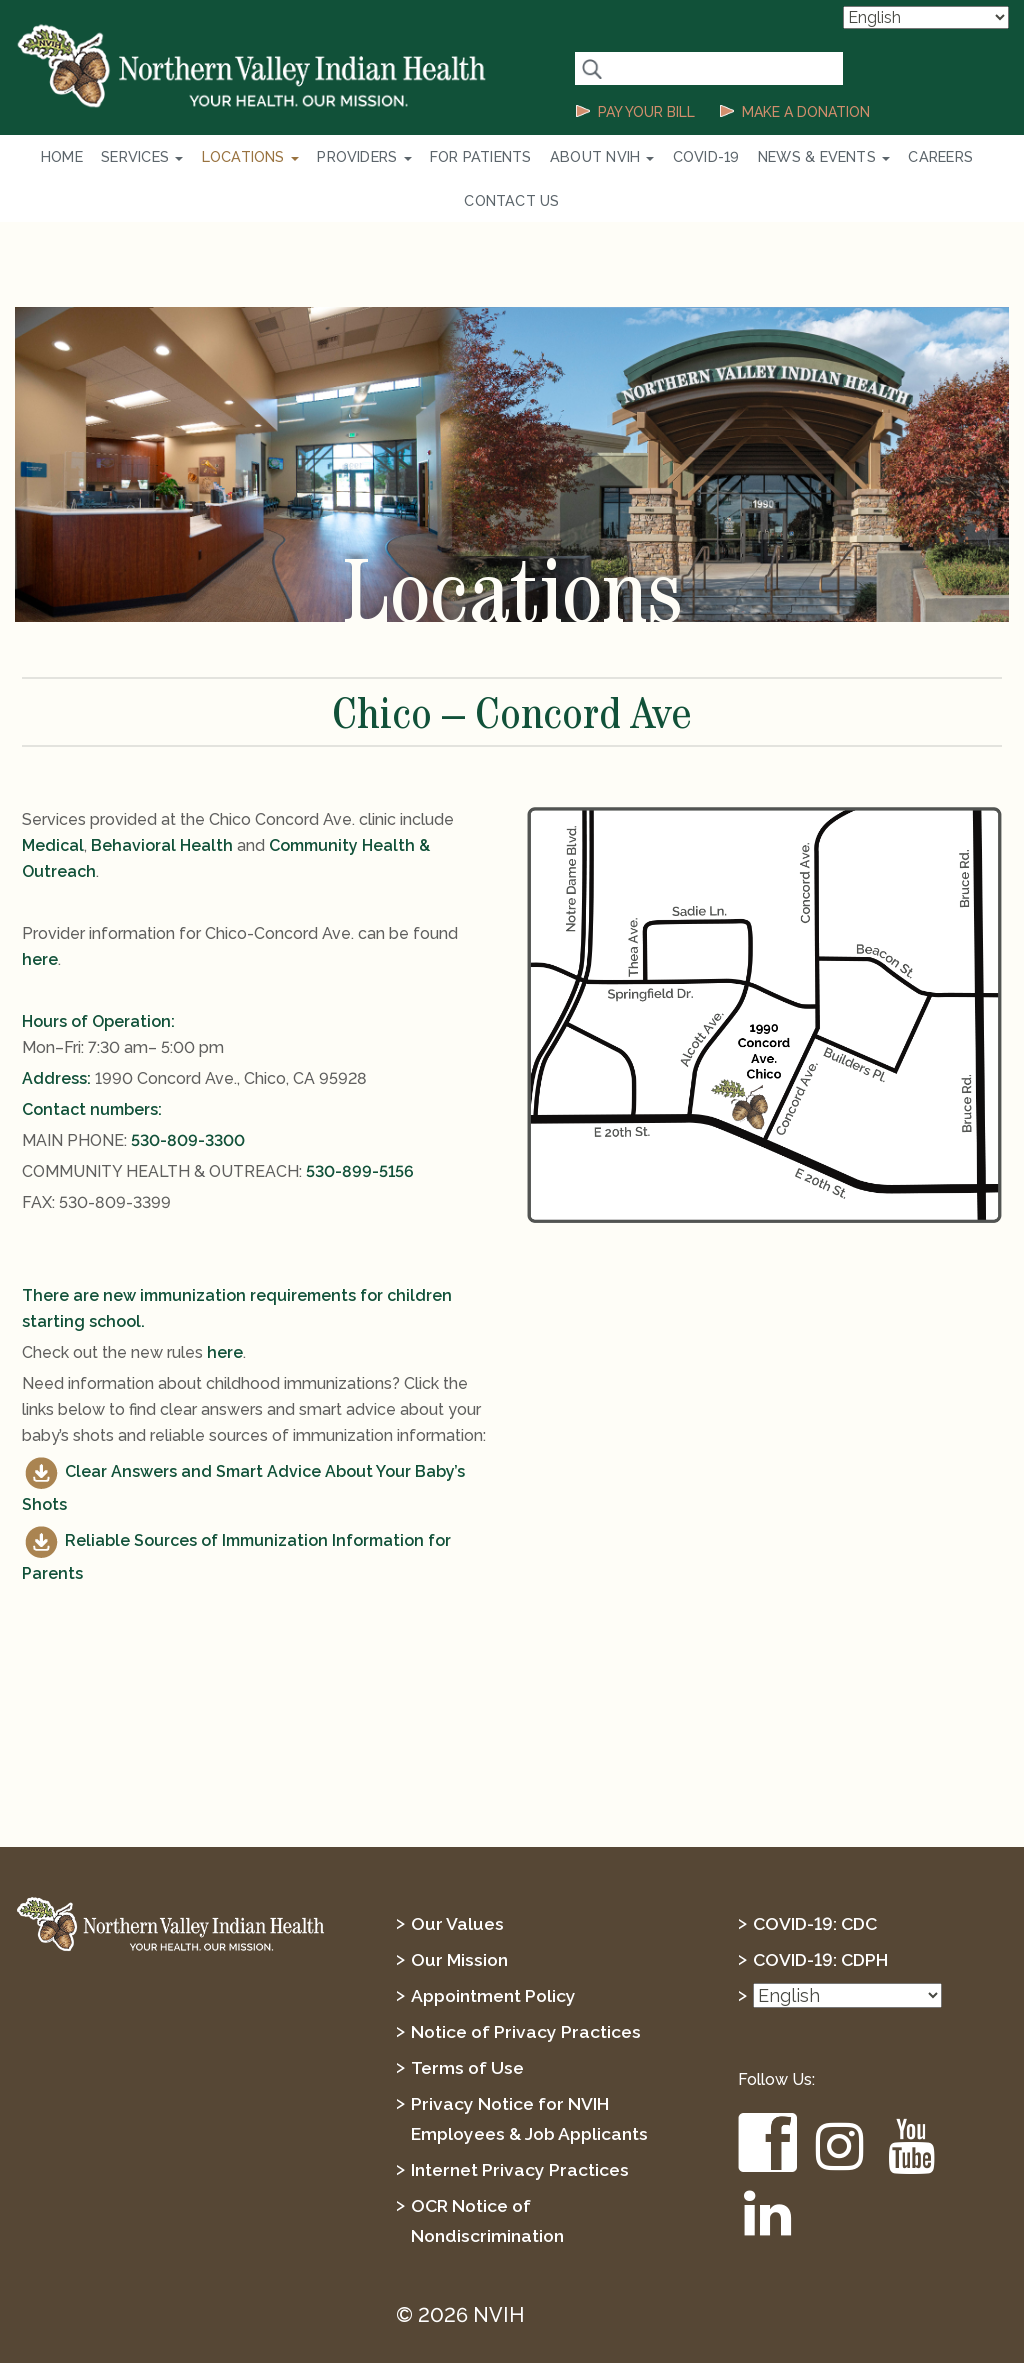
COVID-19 (644, 157)
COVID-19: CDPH (822, 1917)
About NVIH (548, 157)
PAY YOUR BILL (646, 112)
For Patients (435, 157)
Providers (326, 157)
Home (43, 157)
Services (118, 157)
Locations (219, 157)
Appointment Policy (496, 1953)
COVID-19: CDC (817, 1881)
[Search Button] (591, 68)
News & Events (754, 157)
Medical (53, 803)
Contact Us (955, 157)
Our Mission (460, 1917)
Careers (864, 157)
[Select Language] (926, 17)
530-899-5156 (360, 1129)
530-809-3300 (188, 1098)
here (40, 917)
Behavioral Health (162, 803)
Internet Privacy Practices (521, 2127)
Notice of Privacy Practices (528, 1989)
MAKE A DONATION (806, 112)
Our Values (458, 1881)
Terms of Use (469, 2025)
